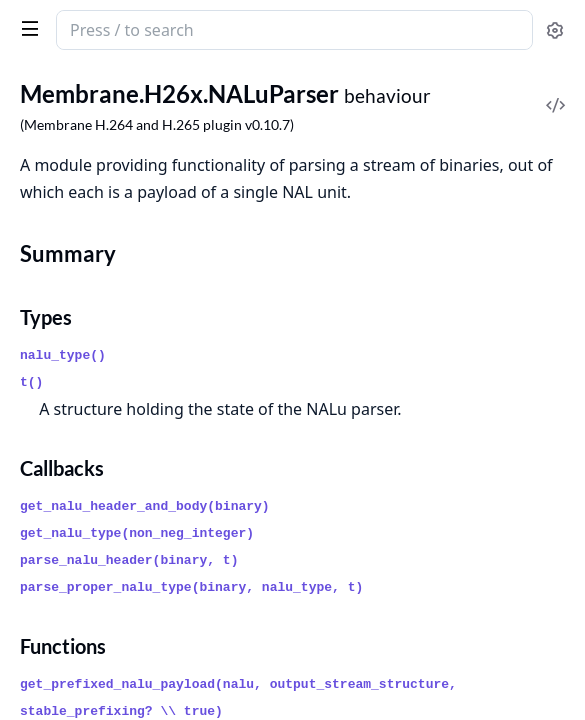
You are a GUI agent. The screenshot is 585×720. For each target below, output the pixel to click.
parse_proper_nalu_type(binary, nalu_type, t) (191, 587)
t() (31, 382)
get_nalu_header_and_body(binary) (145, 506)
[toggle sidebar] (26, 28)
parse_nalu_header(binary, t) (129, 560)
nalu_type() (63, 355)
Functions (63, 646)
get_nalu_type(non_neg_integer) (137, 533)
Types (46, 317)
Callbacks (62, 468)
